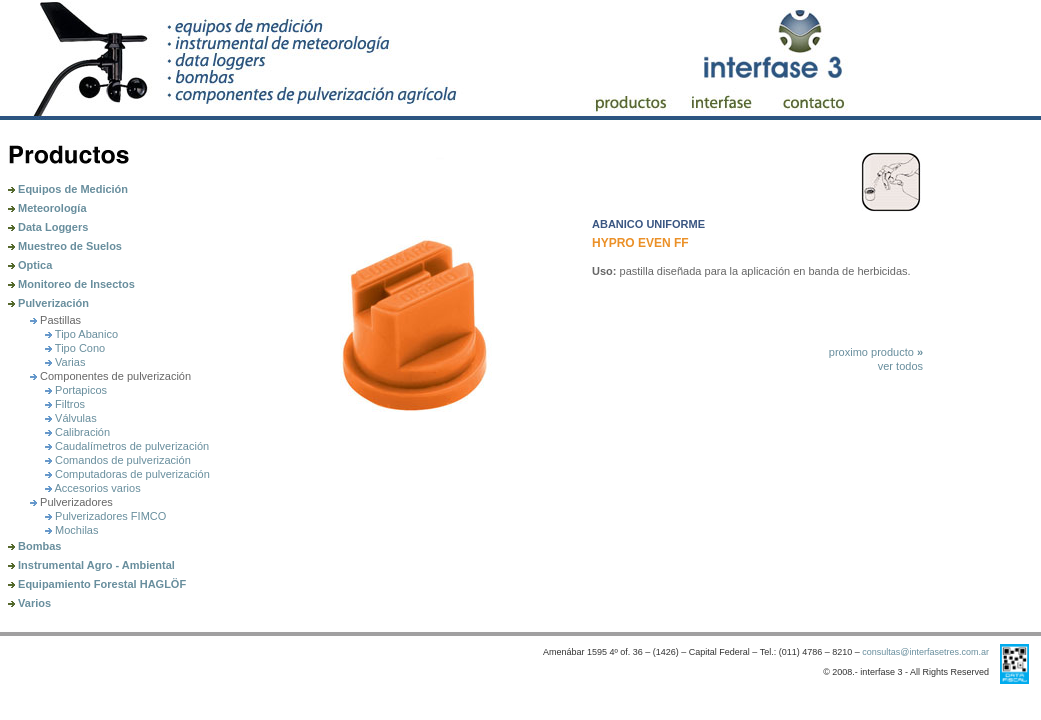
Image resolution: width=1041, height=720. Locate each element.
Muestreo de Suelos (65, 246)
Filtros (65, 404)
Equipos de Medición (68, 189)
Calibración (77, 432)
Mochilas (71, 530)
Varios (29, 603)
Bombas (34, 546)
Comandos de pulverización (118, 460)
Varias (65, 362)
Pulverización (48, 303)
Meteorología (47, 208)
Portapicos (76, 390)
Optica (30, 265)
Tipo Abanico (81, 334)
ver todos (900, 366)
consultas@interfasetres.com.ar (925, 652)
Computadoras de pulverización (127, 474)
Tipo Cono (75, 348)
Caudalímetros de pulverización (127, 446)
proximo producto (876, 352)
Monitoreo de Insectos (71, 284)
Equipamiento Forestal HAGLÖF (97, 584)
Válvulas (71, 418)
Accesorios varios (93, 488)
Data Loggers (48, 227)
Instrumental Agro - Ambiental (91, 565)
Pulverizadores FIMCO (105, 516)
